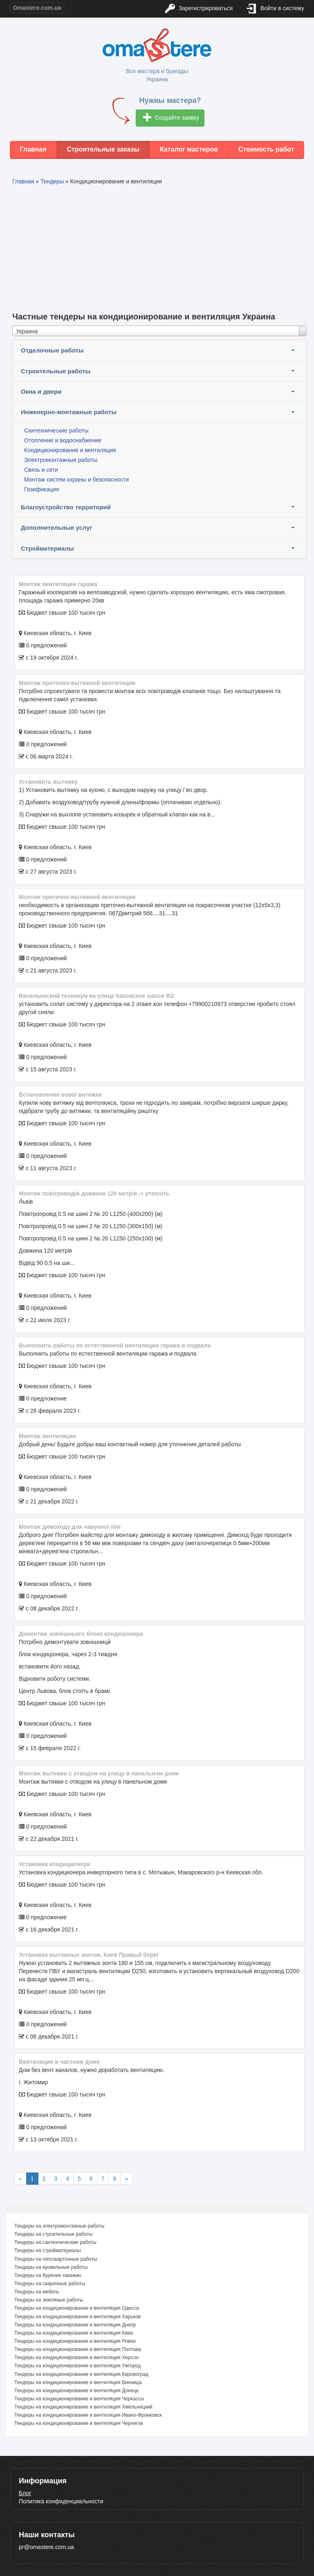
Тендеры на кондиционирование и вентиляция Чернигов (78, 2423)
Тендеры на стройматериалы (47, 2250)
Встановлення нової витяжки (60, 1094)
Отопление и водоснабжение (62, 440)
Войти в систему (275, 8)
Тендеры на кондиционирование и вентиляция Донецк (76, 2390)
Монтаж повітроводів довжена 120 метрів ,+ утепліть (94, 1193)
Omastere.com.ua (37, 7)
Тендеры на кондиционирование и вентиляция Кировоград (81, 2374)
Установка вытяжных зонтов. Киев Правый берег (89, 1955)
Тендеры (52, 181)
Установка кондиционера (54, 1864)
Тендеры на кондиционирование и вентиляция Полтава (77, 2349)
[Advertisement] (159, 247)
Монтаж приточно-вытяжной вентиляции (77, 683)
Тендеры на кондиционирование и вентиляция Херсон (76, 2357)
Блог (25, 2493)
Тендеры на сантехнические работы (55, 2242)
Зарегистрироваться (199, 8)
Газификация (41, 489)
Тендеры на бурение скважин (47, 2275)
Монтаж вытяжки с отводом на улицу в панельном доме (99, 1773)
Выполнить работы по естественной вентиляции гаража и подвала (115, 1345)
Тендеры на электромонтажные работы (59, 2226)
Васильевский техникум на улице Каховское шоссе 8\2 (96, 995)
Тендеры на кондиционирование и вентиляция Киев (73, 2333)
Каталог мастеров (189, 149)
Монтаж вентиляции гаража (58, 584)
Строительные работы (55, 371)
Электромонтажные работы (60, 460)
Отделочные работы (52, 350)
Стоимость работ (266, 149)
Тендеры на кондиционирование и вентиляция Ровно (75, 2341)
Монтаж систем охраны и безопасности (76, 479)
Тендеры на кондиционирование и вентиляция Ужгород (77, 2366)
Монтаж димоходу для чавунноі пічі (70, 1526)
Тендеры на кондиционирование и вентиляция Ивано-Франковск (88, 2415)
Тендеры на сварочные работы (49, 2283)
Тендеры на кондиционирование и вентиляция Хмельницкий (83, 2407)
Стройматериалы (47, 548)
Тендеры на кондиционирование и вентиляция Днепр (75, 2325)
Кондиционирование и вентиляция (70, 450)
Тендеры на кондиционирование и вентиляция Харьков (77, 2317)
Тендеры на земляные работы (48, 2300)
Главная (33, 149)
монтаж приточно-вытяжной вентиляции (77, 897)
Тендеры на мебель (36, 2292)
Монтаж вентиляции (47, 1436)
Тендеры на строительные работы (53, 2234)
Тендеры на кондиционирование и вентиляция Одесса (76, 2308)
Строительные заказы (103, 149)
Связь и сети (41, 469)
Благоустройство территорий (66, 507)
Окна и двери (41, 391)
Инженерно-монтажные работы (69, 411)
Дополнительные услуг (56, 527)
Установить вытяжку (48, 781)
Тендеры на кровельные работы (50, 2267)
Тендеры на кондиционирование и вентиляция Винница (77, 2382)
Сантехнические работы (56, 430)
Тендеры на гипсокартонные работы (55, 2259)
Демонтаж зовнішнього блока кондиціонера (81, 1633)
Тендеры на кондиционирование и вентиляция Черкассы (79, 2399)
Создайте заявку (171, 118)
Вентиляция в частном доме (59, 2062)
